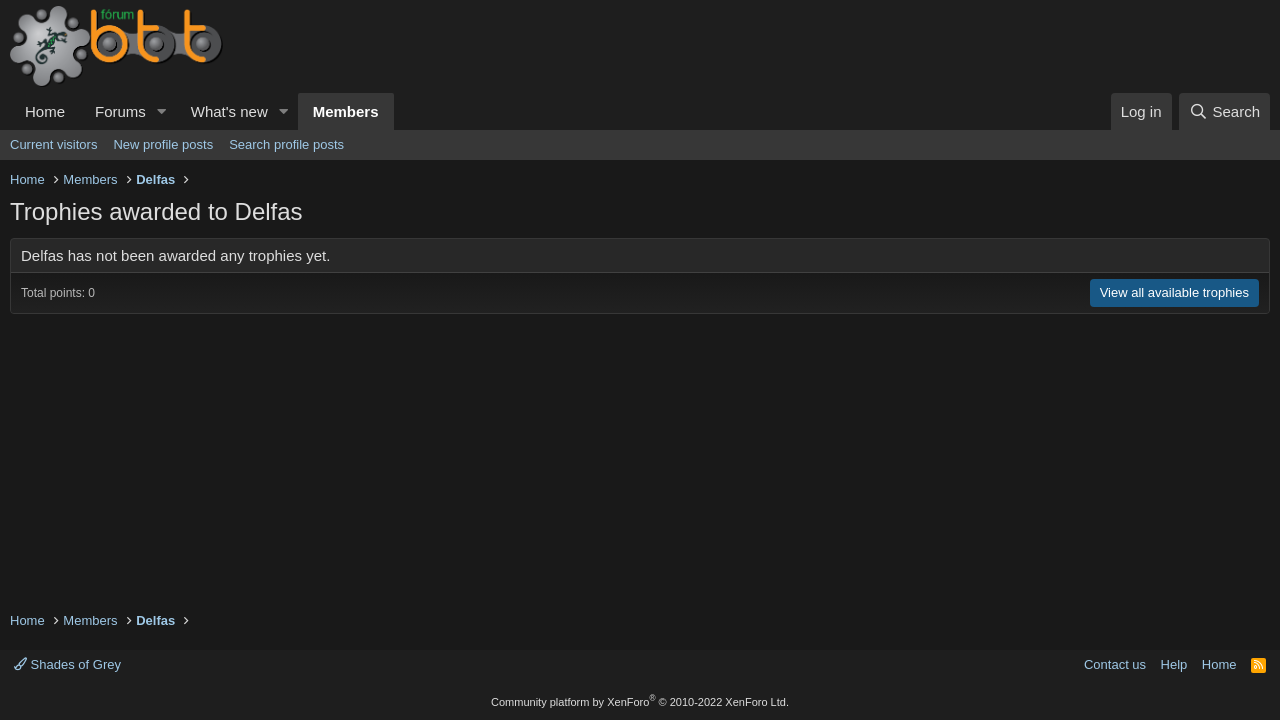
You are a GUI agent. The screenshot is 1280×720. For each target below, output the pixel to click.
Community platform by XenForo (640, 702)
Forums (120, 111)
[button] (162, 111)
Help (1174, 664)
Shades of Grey (67, 664)
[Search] (1224, 111)
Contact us (1115, 664)
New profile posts (163, 144)
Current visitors (53, 144)
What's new (229, 111)
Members (346, 111)
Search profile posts (286, 144)
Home (45, 111)
